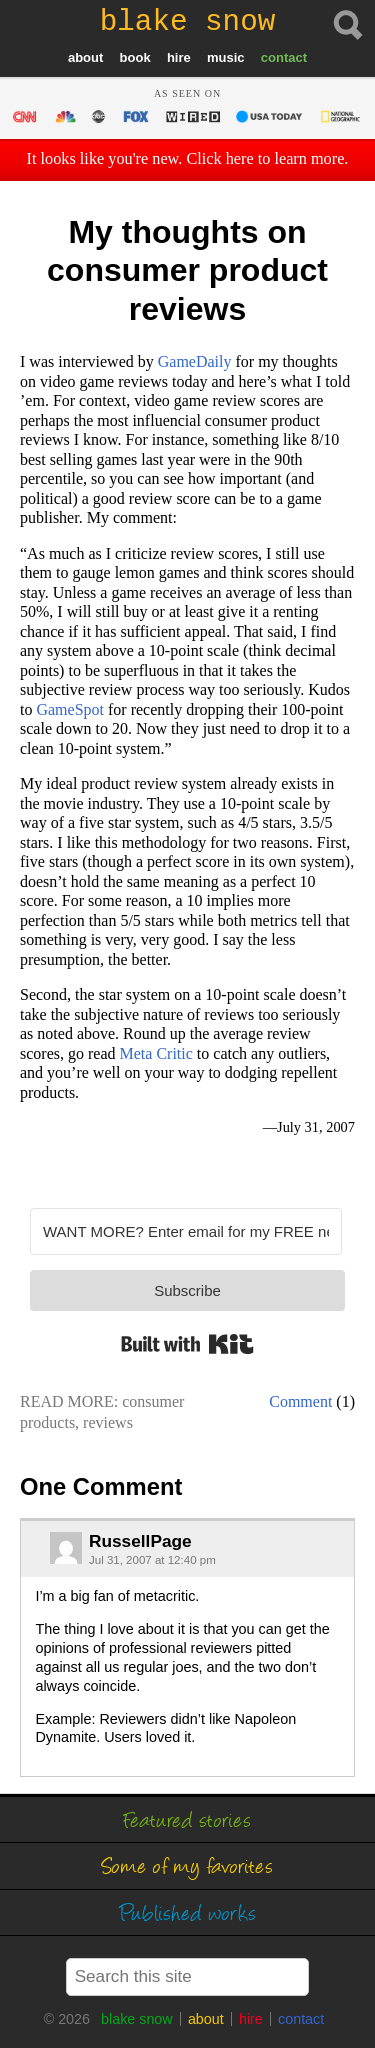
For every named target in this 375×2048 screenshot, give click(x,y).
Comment (300, 1401)
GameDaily (195, 361)
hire (179, 57)
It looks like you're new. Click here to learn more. (188, 159)
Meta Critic (156, 1053)
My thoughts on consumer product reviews (187, 270)
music (226, 57)
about (85, 57)
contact (284, 57)
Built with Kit (187, 1344)
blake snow (137, 2019)
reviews (108, 1422)
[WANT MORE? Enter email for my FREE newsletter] (186, 1231)
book (135, 57)
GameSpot (70, 709)
